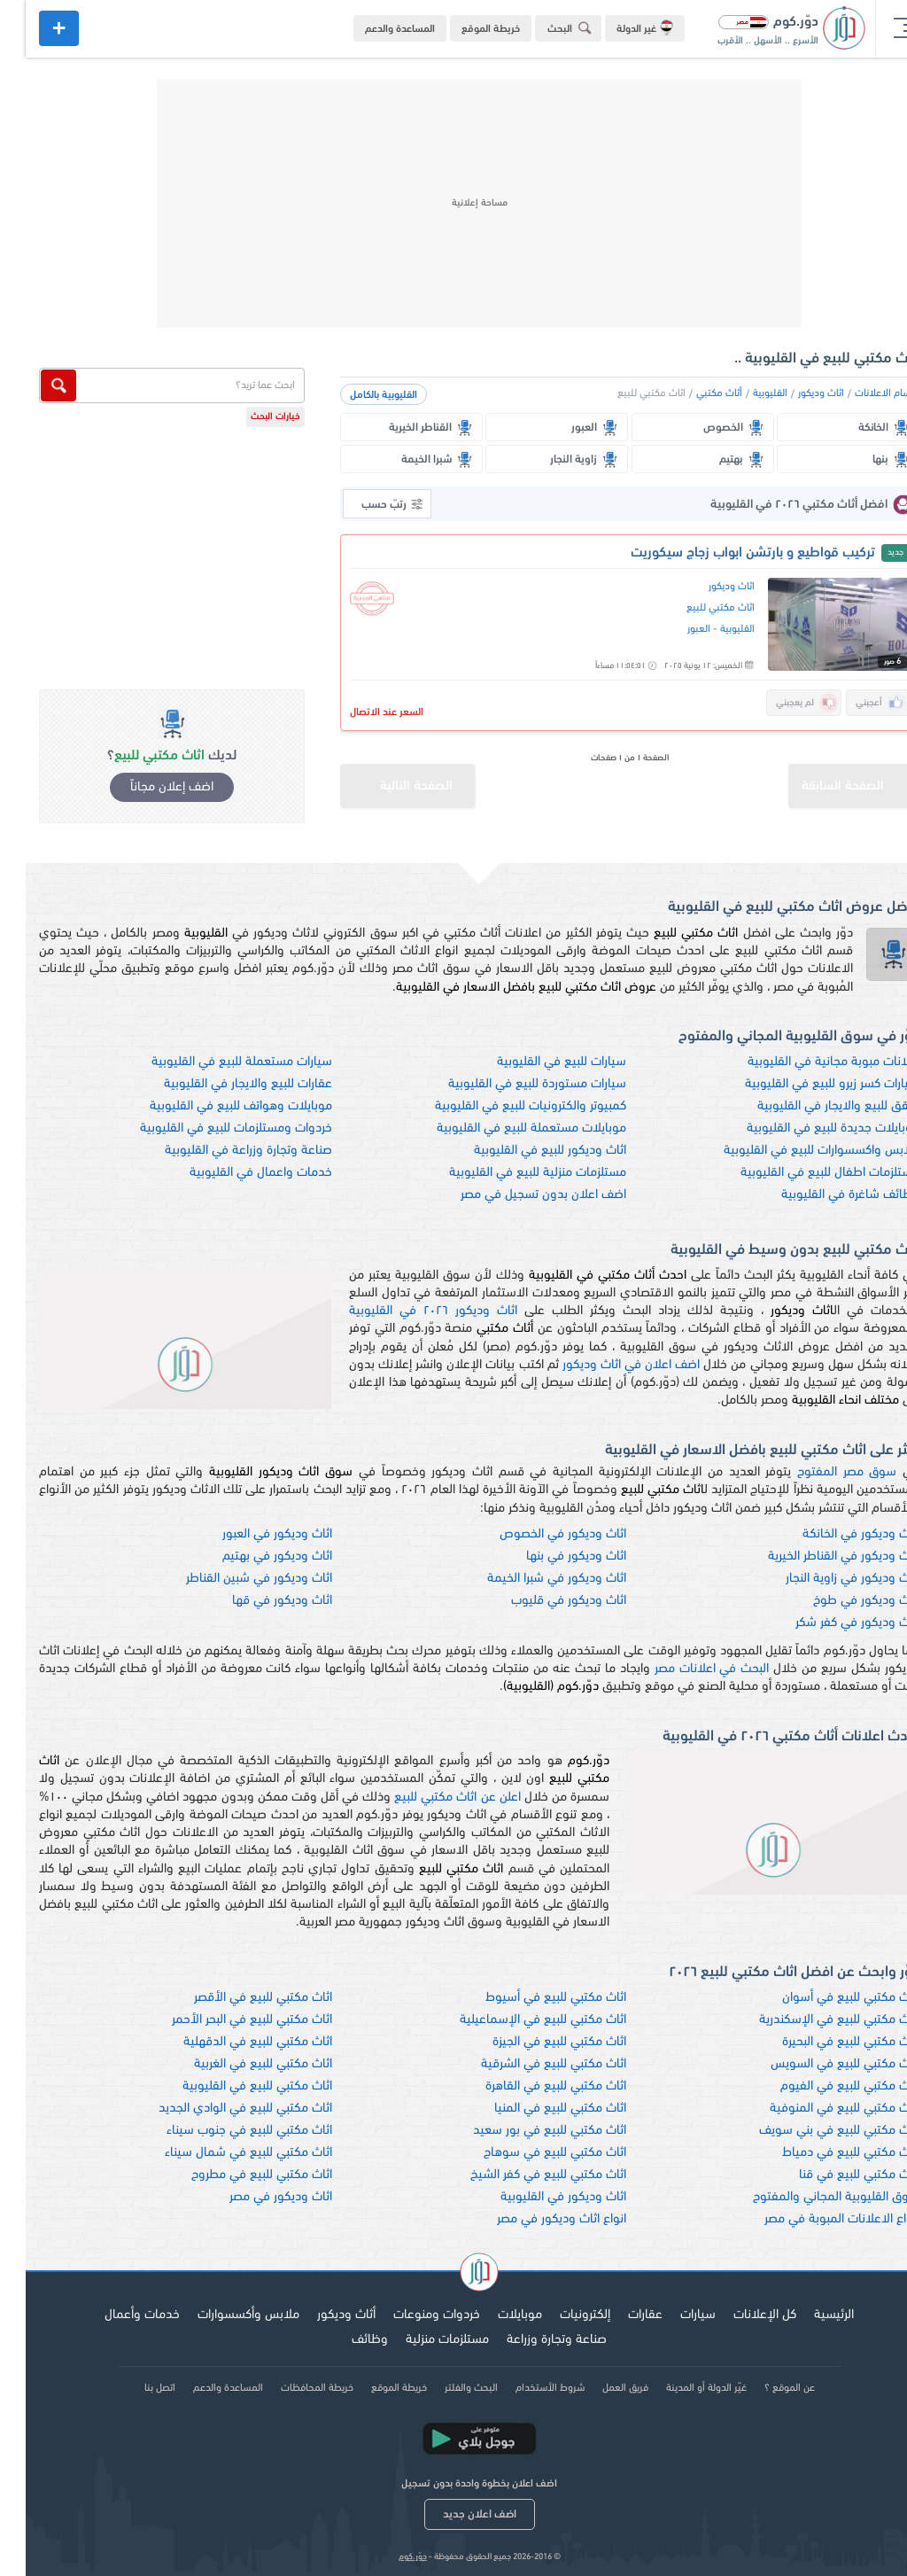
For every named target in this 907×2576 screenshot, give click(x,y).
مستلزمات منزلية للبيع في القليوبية (512, 1172)
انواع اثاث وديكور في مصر (536, 2219)
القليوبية (744, 393)
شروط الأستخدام (524, 2388)
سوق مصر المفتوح (821, 1472)
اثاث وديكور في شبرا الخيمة (531, 1578)
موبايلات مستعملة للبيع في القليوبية (506, 1128)
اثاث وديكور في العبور (251, 1534)
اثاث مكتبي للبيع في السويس (819, 2064)
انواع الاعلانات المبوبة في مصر (816, 2219)
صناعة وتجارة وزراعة (531, 2339)
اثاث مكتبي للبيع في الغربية (237, 2064)
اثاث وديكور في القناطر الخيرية (818, 1556)
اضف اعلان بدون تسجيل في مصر (518, 1195)
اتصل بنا (134, 2388)
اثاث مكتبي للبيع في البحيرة (825, 2042)
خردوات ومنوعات (411, 2315)
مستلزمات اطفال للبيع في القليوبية (804, 1172)
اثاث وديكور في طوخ (840, 1600)
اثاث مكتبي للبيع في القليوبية (231, 2086)
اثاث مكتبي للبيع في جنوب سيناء (223, 2130)
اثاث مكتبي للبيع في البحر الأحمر (226, 2020)
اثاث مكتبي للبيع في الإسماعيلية (517, 2020)
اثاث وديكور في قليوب (543, 1600)
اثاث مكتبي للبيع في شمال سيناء (222, 2153)
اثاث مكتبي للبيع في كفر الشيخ (523, 2175)
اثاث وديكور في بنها (550, 1556)
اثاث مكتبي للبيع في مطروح (236, 2175)
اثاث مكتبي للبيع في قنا (833, 2175)
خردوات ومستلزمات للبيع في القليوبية (210, 1128)
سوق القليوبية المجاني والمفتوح (810, 2197)
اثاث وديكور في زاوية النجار (827, 1578)
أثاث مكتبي (694, 393)
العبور (673, 629)
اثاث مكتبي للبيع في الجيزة (534, 2042)
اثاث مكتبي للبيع (695, 608)
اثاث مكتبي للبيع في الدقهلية (232, 2042)
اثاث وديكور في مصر (255, 2197)
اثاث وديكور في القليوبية (538, 2197)
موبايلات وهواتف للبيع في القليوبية (215, 1106)
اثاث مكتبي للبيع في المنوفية (819, 2108)
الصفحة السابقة (832, 778)
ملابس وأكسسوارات (223, 2315)
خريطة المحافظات (291, 2388)
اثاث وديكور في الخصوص (537, 1534)
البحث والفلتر (445, 2388)
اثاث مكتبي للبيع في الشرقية (528, 2064)
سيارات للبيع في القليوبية (536, 1062)
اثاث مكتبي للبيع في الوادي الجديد (219, 2108)
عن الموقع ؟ (764, 2388)
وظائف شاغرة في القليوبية (825, 1195)
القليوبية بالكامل (357, 395)
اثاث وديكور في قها (256, 1600)
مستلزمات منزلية (421, 2339)
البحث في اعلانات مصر (686, 1669)
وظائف (344, 2339)
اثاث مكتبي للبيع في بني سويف (813, 2130)
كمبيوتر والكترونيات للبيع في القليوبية (505, 1106)
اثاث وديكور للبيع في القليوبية (524, 1150)
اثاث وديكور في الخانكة (835, 1534)
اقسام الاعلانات (861, 393)
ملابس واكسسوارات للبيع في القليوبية (796, 1150)
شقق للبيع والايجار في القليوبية (813, 1106)
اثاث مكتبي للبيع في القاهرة (530, 2086)
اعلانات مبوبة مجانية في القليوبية (808, 1062)
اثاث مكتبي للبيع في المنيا (535, 2108)
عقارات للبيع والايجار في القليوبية (222, 1084)
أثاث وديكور (320, 2315)
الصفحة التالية (370, 778)
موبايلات (494, 2315)
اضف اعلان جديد (454, 2514)
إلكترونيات (559, 2315)
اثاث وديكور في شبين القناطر (233, 1578)
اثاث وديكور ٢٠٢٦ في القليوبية (407, 1311)
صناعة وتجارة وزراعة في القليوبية (222, 1150)
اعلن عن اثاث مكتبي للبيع (431, 1797)
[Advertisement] (453, 204)
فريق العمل (600, 2388)
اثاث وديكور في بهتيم (251, 1556)
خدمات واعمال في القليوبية (235, 1172)
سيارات (672, 2315)
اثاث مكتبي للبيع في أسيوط (530, 1997)
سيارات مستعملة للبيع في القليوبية (216, 1062)
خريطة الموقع (465, 29)
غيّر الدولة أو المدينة (680, 2388)
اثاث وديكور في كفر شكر (832, 1623)
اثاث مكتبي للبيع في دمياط (825, 2153)
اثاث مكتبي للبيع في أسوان (825, 1997)
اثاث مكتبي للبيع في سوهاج (529, 2153)
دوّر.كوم (387, 2557)
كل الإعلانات (739, 2315)
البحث (546, 28)
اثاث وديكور (795, 393)
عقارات (619, 2315)
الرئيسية (808, 2315)
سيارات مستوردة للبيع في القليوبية (511, 1084)
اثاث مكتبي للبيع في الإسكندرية (813, 2020)
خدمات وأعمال (116, 2315)
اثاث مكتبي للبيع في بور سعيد (524, 2130)
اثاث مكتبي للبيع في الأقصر (237, 1997)
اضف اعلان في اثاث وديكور (605, 1365)
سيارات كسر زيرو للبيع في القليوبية (806, 1084)
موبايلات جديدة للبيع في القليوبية (807, 1128)
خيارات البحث (250, 417)
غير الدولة (619, 27)
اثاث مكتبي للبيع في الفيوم (824, 2086)
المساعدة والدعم (374, 29)
